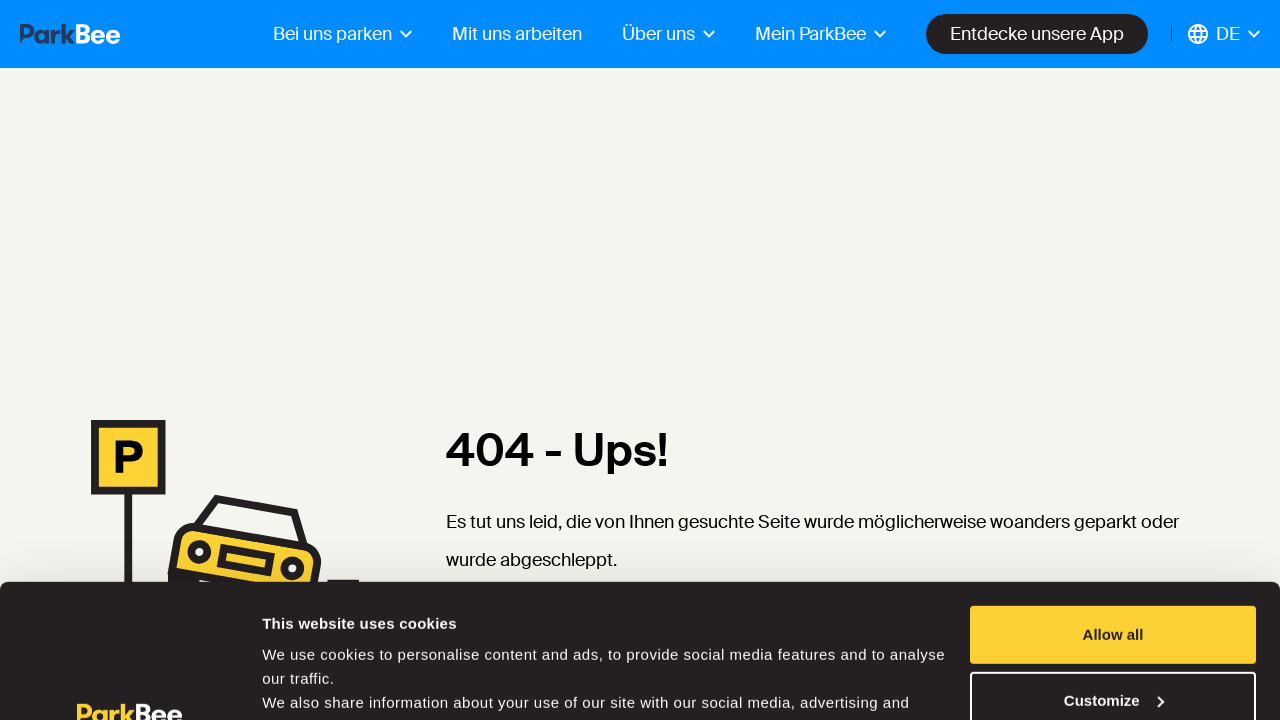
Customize (1114, 574)
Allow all (1113, 509)
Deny (1113, 640)
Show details (308, 680)
